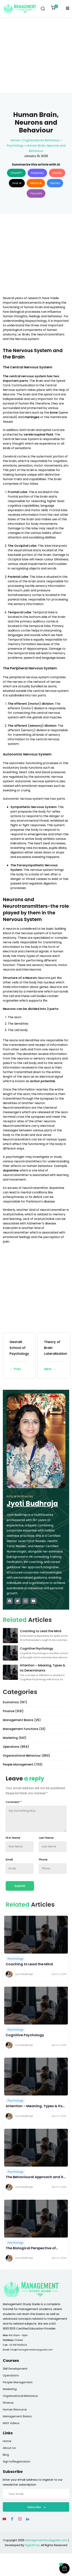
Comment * (14, 1802)
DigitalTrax (32, 2545)
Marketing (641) (14, 1738)
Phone (43, 1859)
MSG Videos (11, 2423)
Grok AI (16, 183)
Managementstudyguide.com (46, 2540)
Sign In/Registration (16, 2461)
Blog (6, 2455)
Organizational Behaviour (41, 140)
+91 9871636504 (18, 2345)
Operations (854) (16, 1747)
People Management (18, 2382)
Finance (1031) (13, 1711)
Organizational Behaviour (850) (26, 1756)
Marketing (10, 2389)
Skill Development (15, 2369)
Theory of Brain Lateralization (55, 1355)
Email (9, 1859)
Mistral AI (36, 183)
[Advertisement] (36, 55)
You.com (36, 193)
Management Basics (17, 2416)
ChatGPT (16, 173)
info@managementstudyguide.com (31, 2349)
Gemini (55, 183)
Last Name (46, 1838)
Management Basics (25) (22, 1720)
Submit (19, 1886)
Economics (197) (15, 1702)
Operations (11, 2375)
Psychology (15, 145)
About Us (9, 2448)
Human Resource (15, 2409)
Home (15, 140)
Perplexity (37, 173)
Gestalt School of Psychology (19, 1355)
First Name (13, 1838)
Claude (57, 173)
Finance (8, 2403)
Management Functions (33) (24, 1729)
